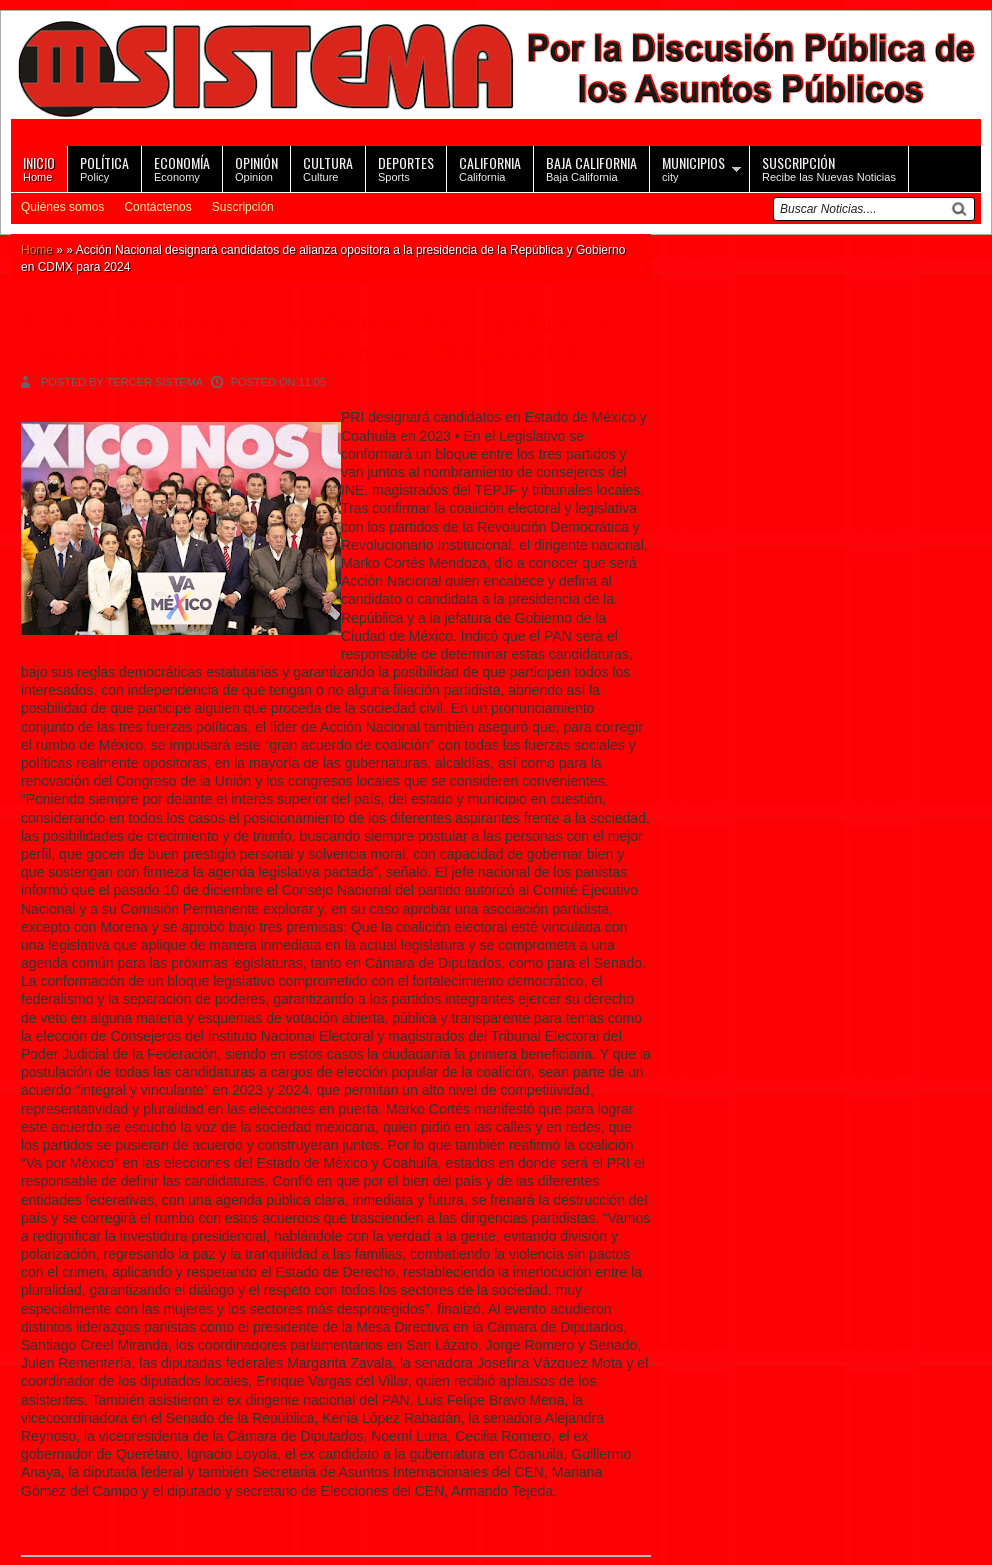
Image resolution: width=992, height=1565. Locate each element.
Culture (328, 167)
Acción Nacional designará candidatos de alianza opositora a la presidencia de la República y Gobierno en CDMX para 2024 (316, 336)
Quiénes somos (62, 207)
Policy (104, 167)
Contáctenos (157, 207)
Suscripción (243, 207)
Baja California (591, 167)
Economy (182, 167)
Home (39, 167)
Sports (406, 167)
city (693, 167)
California (490, 167)
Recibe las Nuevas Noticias (829, 167)
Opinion (256, 167)
